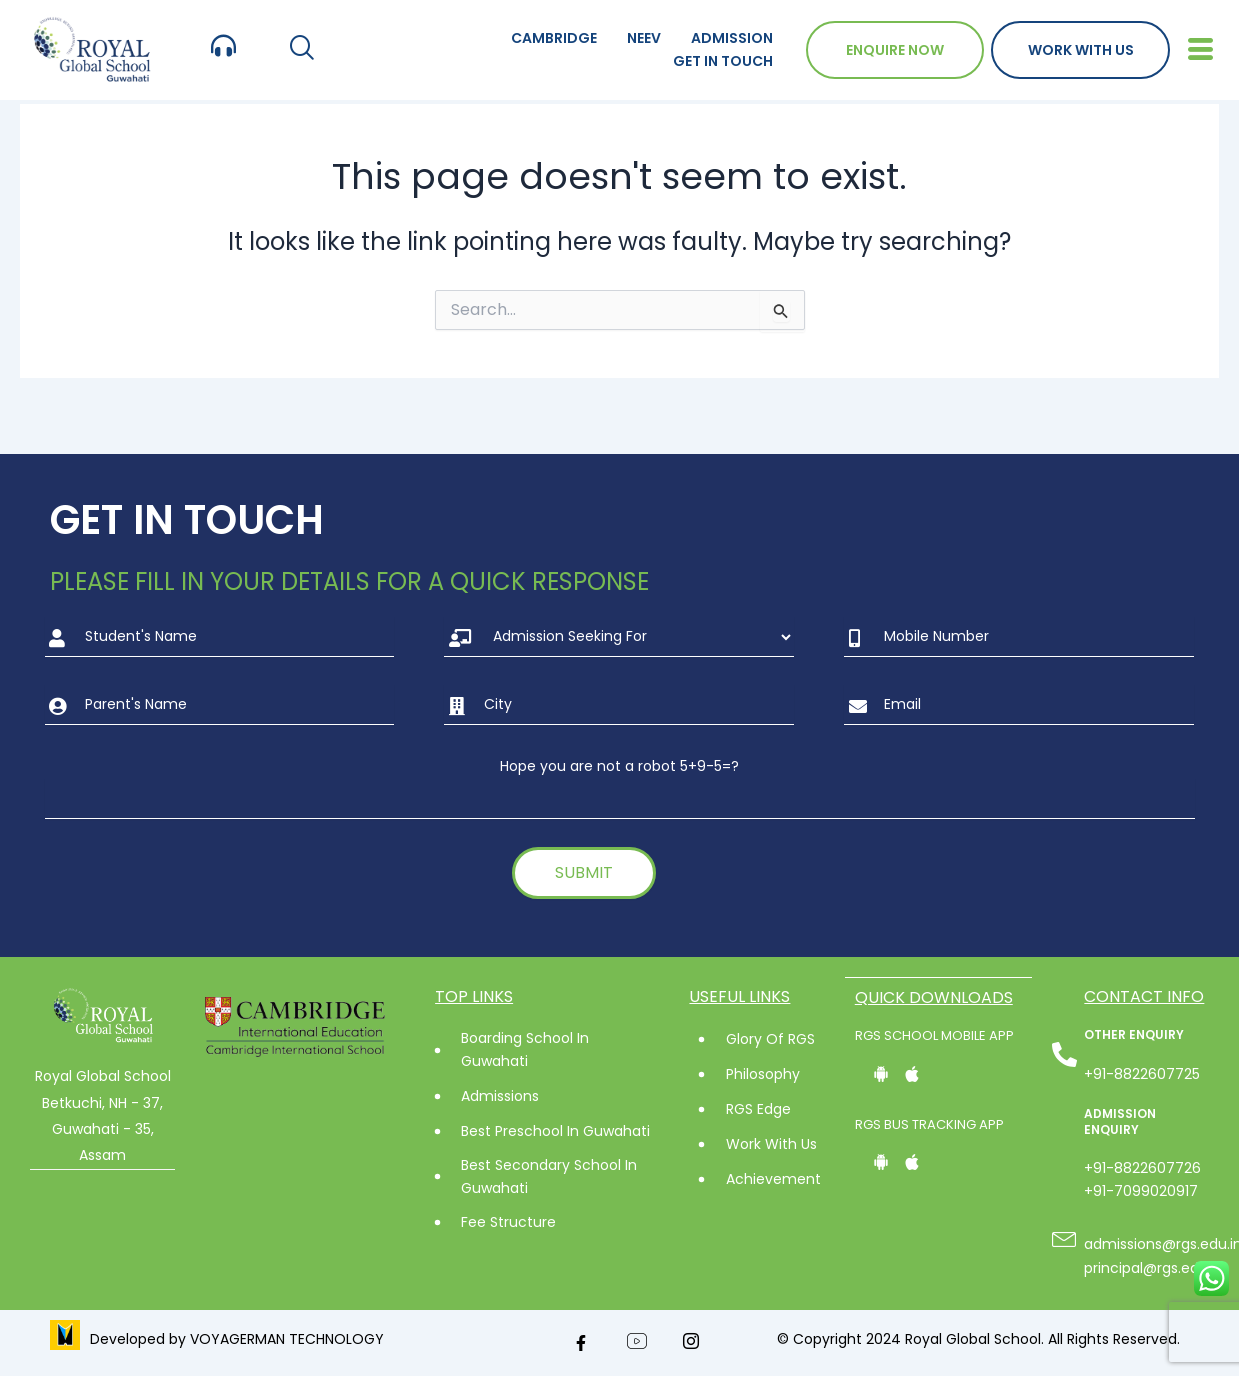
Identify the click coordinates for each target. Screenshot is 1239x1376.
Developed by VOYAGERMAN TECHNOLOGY (237, 1339)
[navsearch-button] (301, 49)
